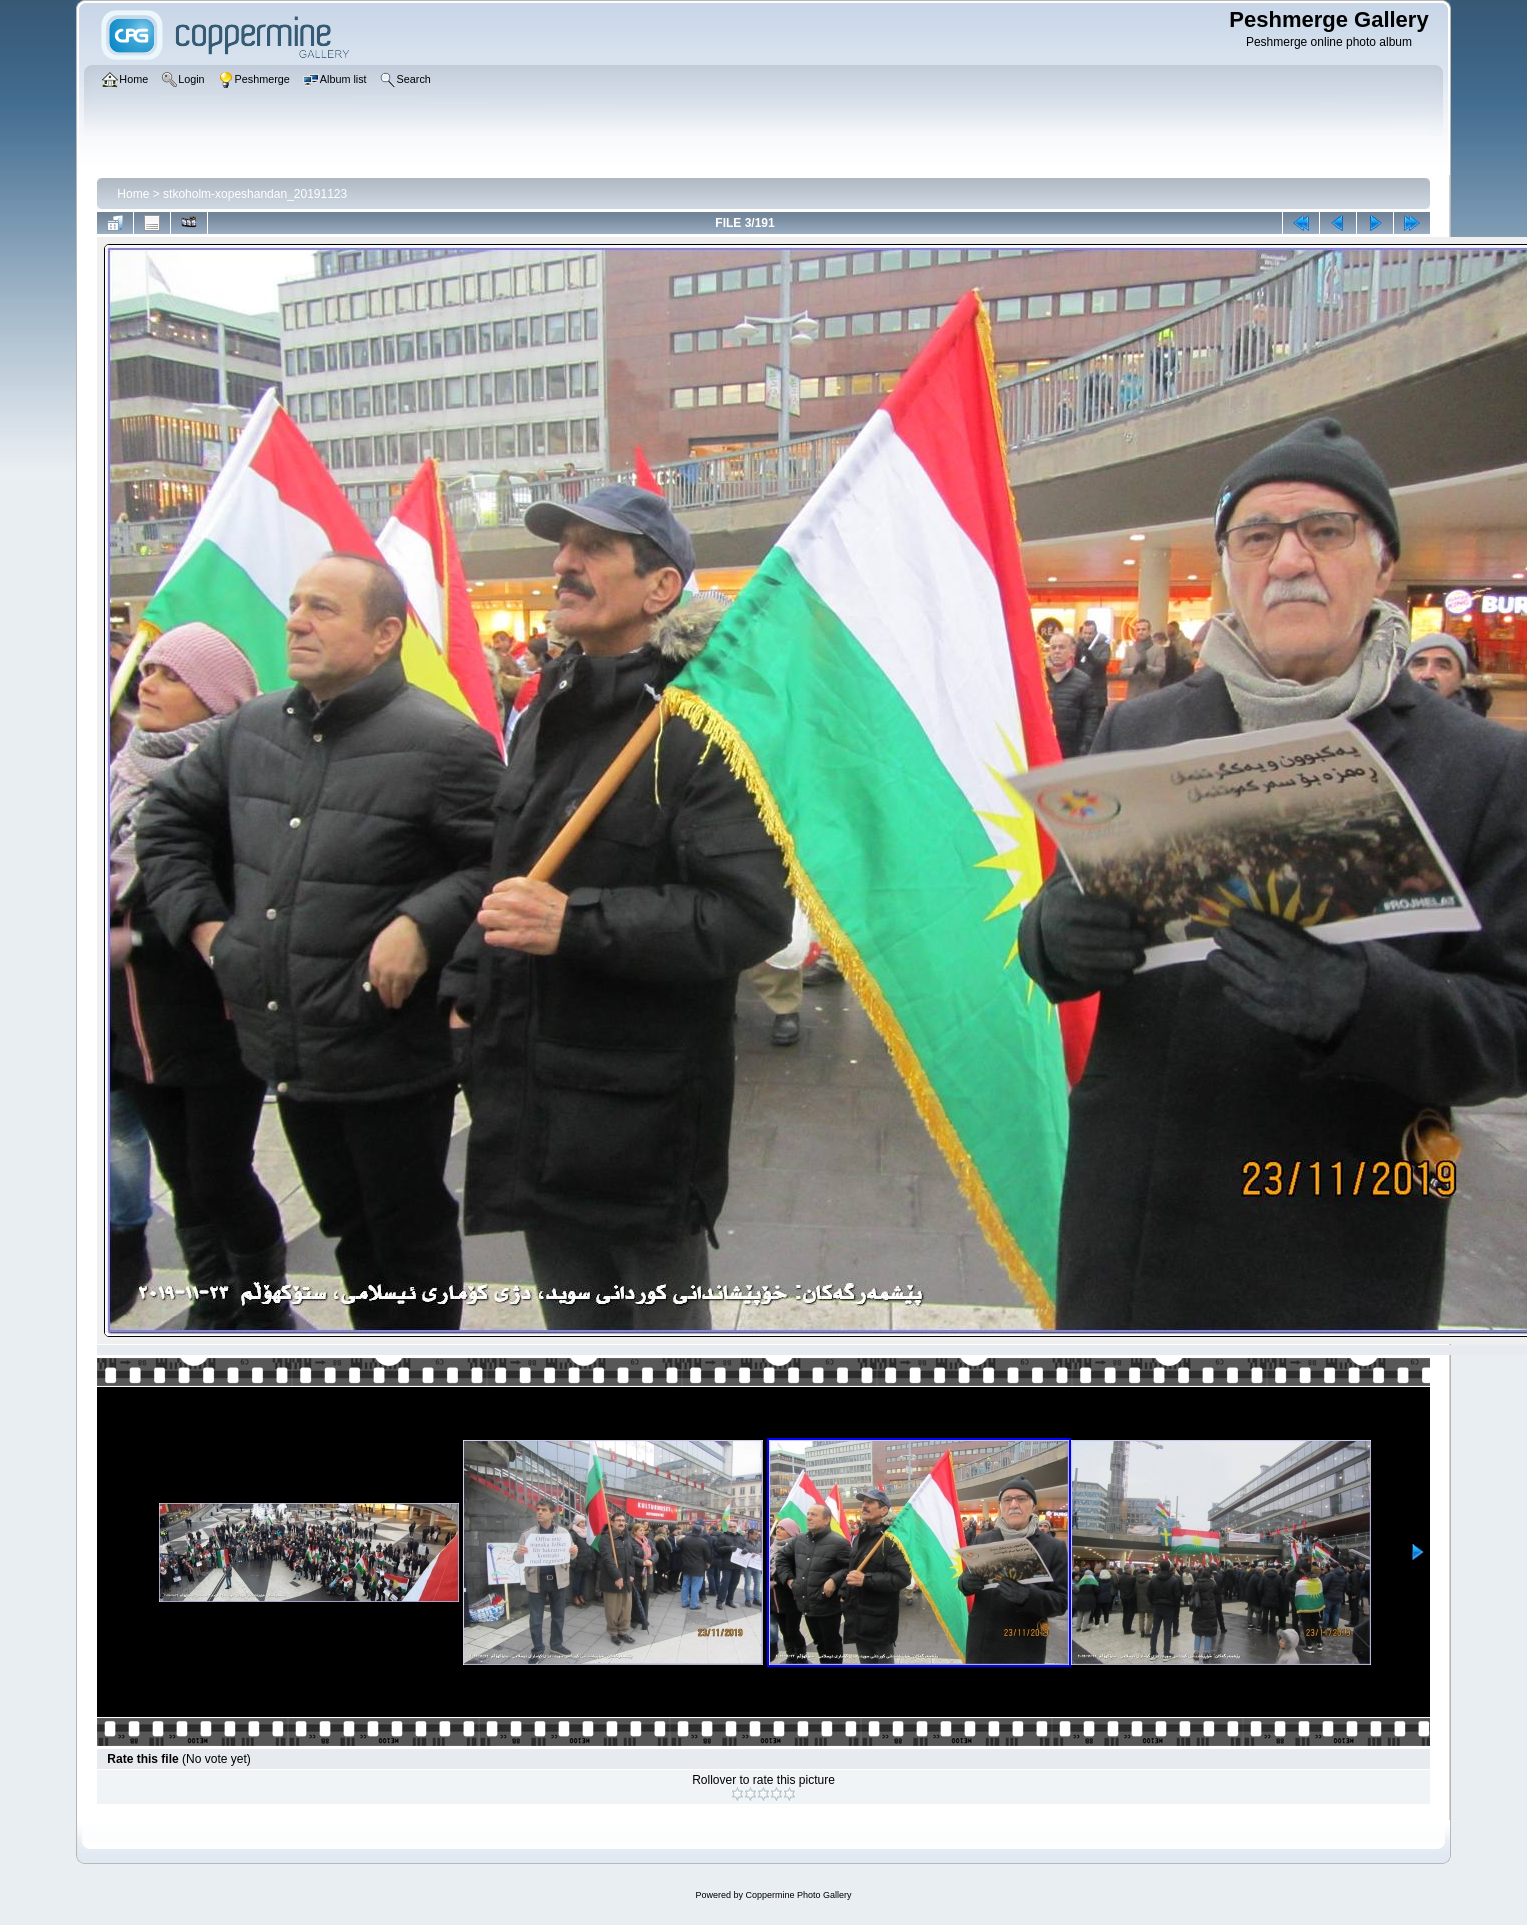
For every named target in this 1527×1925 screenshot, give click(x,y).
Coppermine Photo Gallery (798, 1895)
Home (133, 194)
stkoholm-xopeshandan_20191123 (255, 194)
